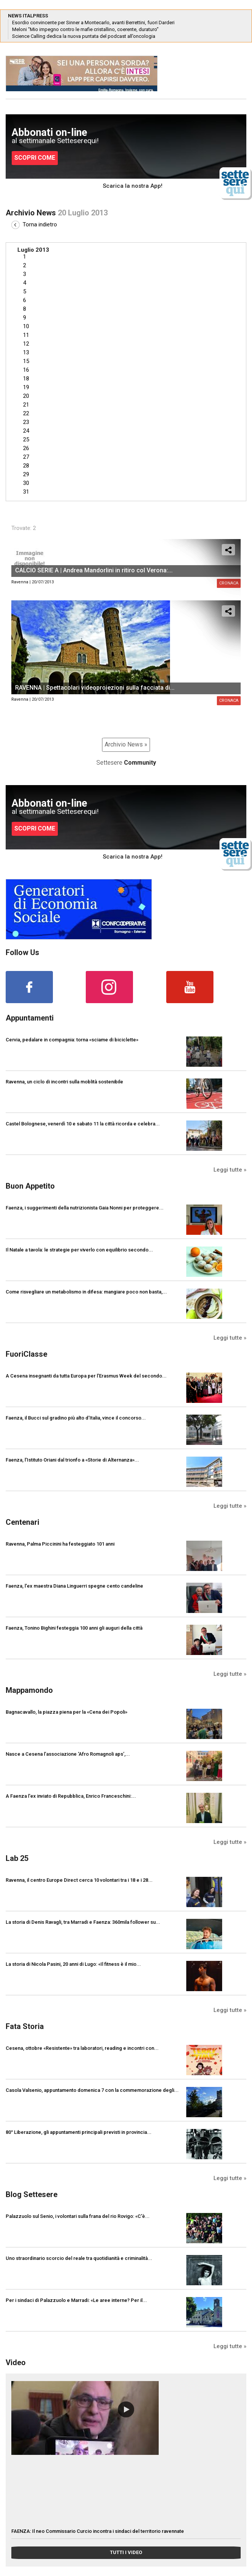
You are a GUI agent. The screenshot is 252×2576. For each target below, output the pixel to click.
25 (26, 439)
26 (26, 448)
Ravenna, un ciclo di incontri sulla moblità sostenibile (64, 1082)
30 (26, 483)
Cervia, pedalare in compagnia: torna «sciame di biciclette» (72, 1040)
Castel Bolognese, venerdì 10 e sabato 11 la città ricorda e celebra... (83, 1124)
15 (26, 361)
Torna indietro (34, 224)
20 (26, 396)
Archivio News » (126, 744)
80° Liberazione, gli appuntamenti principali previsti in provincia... (79, 2132)
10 (26, 326)
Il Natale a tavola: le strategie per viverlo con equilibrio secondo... (79, 1250)
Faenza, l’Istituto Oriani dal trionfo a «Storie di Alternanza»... (72, 1460)
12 (26, 343)
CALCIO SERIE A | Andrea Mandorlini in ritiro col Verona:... (94, 570)
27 (26, 456)
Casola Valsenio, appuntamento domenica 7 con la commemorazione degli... (92, 2090)
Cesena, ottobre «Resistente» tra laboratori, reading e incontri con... (82, 2048)
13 (26, 352)
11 (26, 335)
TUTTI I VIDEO (126, 2552)
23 (26, 422)
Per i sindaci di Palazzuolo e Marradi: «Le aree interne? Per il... (76, 2300)
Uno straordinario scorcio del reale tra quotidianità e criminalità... (79, 2258)
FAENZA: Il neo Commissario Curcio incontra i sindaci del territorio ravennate (97, 2531)
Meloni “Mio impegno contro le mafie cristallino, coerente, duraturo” (85, 29)
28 (26, 465)
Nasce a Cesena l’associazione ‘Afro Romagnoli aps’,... (68, 1754)
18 (26, 378)
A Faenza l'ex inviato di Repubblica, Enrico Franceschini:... (71, 1796)
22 (26, 413)
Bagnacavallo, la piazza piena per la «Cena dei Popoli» (66, 1712)
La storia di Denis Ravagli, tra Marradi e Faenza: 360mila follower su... (83, 1922)
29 (26, 474)
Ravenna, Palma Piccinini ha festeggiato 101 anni (60, 1544)
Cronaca (228, 700)
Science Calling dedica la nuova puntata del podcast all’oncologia (83, 36)
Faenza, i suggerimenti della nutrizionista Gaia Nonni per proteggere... (85, 1208)
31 (26, 491)
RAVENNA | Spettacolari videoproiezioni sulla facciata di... (95, 687)
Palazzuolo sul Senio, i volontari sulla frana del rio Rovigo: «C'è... (78, 2216)
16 (26, 369)
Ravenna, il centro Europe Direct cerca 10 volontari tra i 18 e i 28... (79, 1880)
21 (26, 404)
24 (26, 430)
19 (26, 387)
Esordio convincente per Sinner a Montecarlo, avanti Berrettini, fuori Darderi (93, 22)
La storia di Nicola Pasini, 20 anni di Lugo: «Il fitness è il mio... (73, 1964)
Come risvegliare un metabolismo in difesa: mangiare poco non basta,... (86, 1292)
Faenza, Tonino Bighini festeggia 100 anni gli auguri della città (74, 1628)
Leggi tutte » (229, 1169)
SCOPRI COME (34, 157)
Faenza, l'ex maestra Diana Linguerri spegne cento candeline (74, 1586)
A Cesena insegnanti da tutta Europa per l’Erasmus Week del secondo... (86, 1376)
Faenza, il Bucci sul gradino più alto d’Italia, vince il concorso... (76, 1418)
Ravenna (19, 582)
